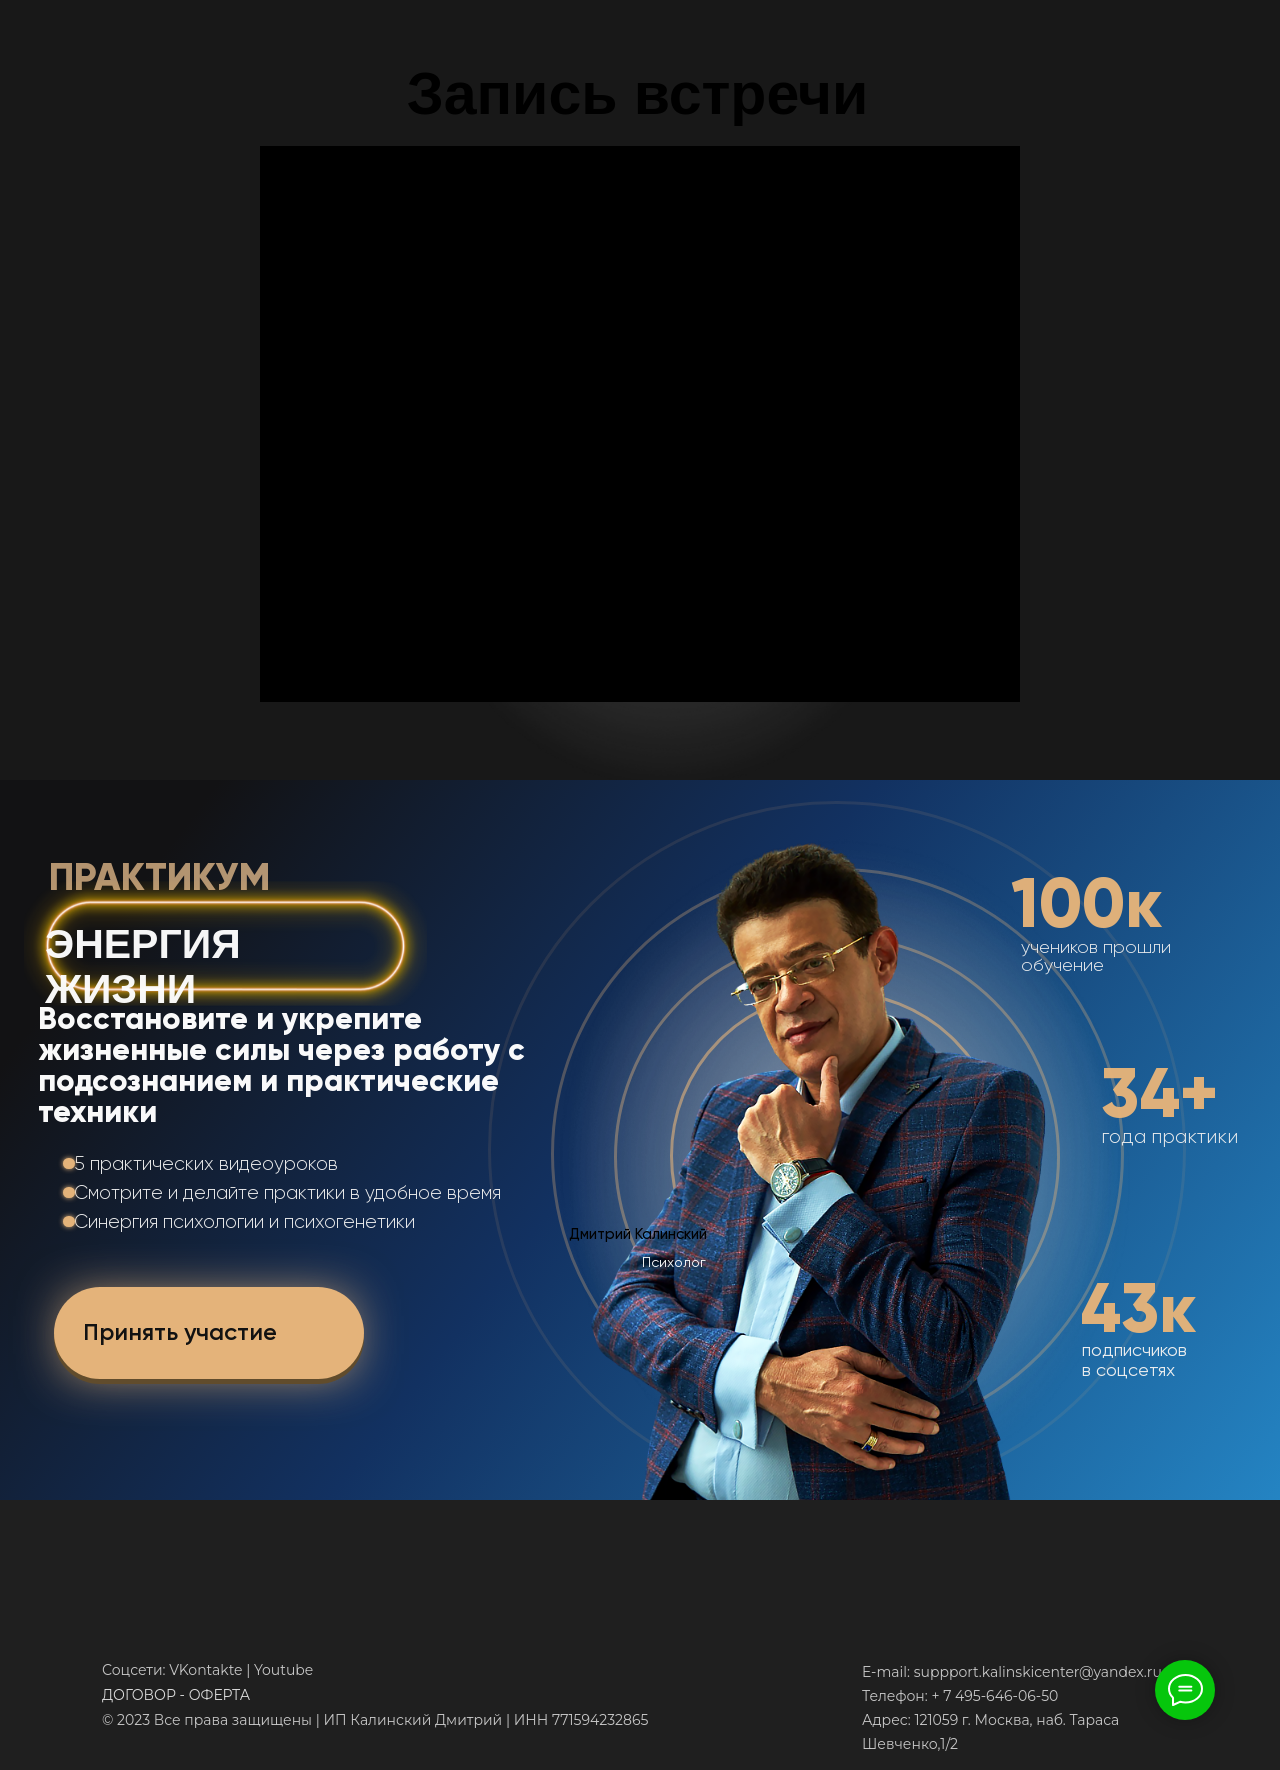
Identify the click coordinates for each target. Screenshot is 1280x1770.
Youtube (283, 1670)
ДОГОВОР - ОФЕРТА (176, 1695)
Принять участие (180, 1331)
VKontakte (205, 1670)
